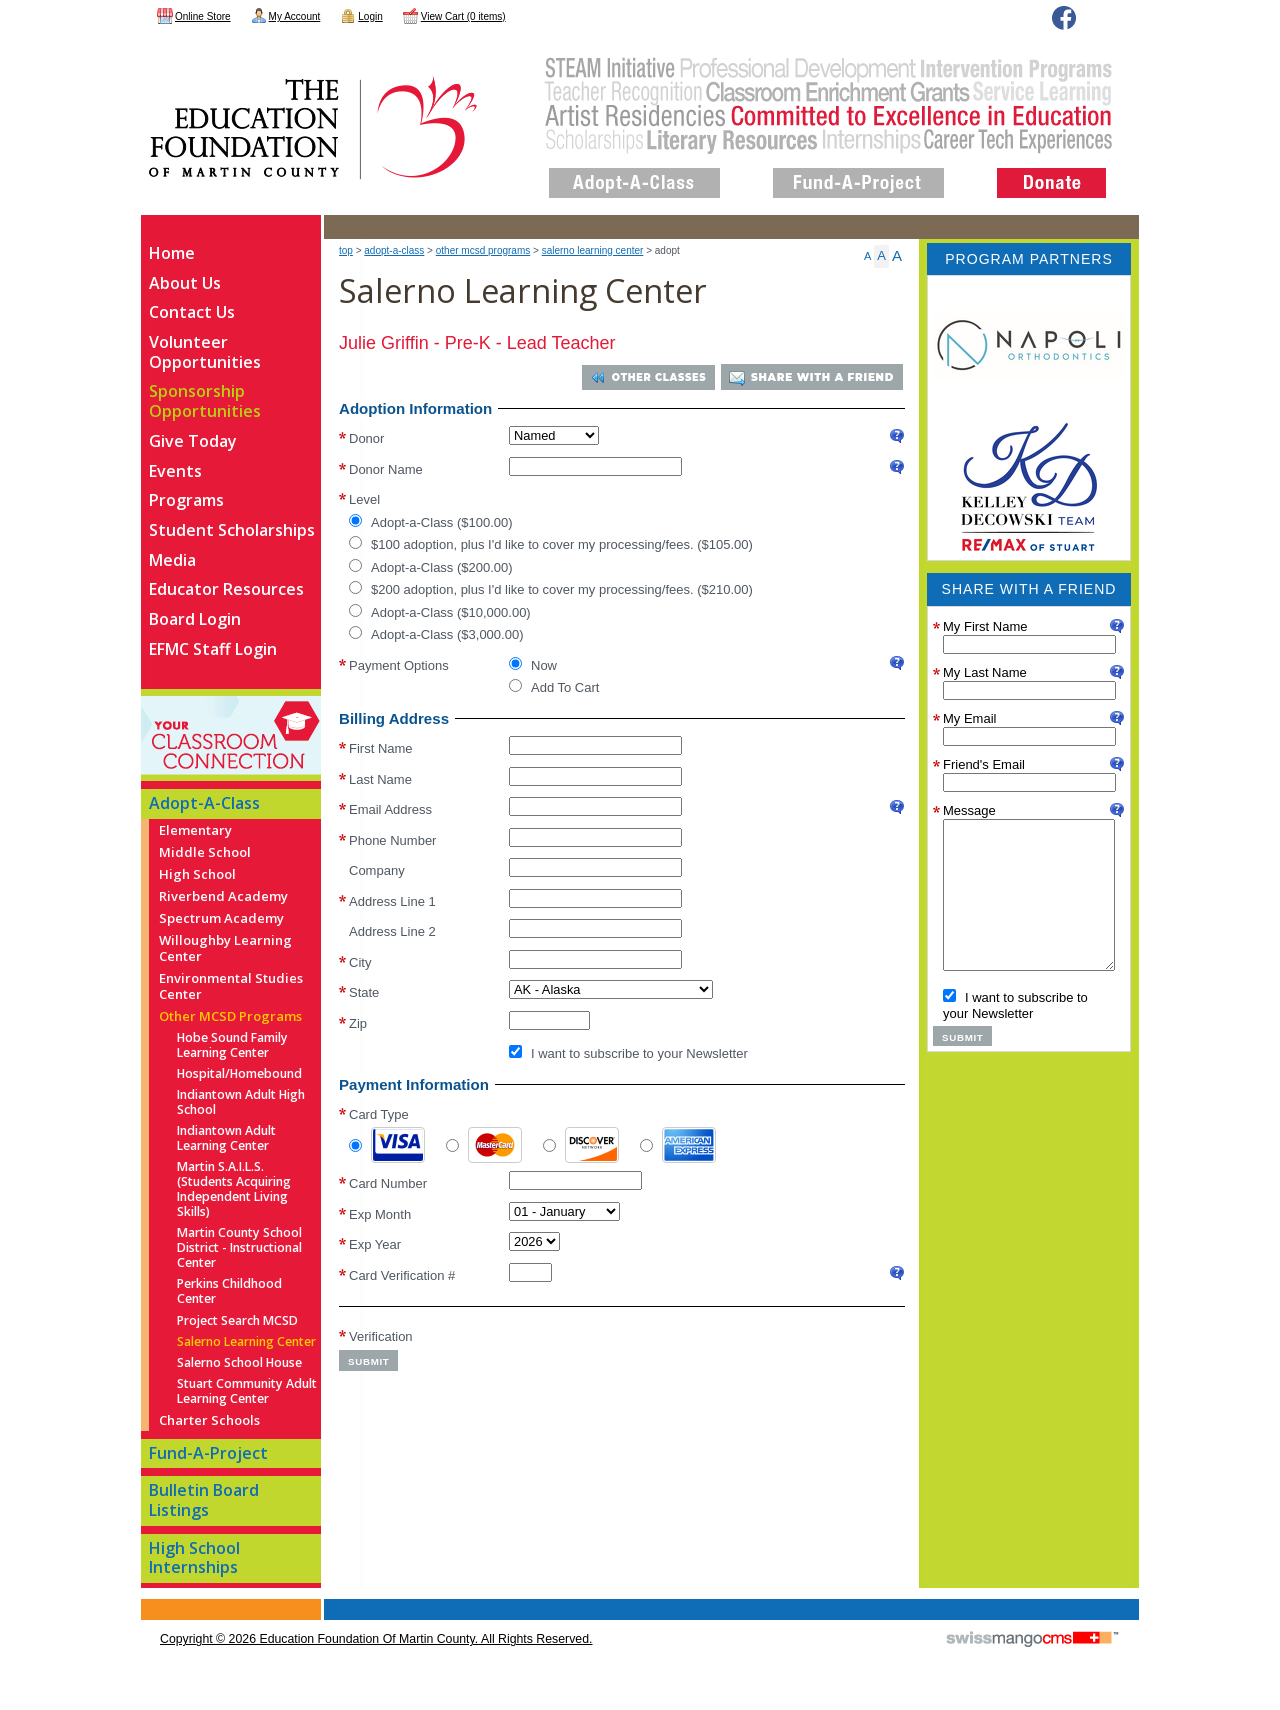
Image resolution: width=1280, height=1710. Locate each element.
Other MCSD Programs (483, 250)
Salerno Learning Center (593, 250)
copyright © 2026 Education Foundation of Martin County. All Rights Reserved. (376, 1639)
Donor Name (386, 469)
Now (533, 665)
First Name (381, 748)
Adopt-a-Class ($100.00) (431, 522)
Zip (358, 1023)
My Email (969, 718)
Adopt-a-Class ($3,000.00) (436, 634)
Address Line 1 (392, 901)
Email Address (390, 809)
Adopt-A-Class (394, 250)
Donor (366, 437)
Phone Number (392, 840)
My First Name (985, 626)
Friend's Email (984, 764)
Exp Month (380, 1214)
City (360, 962)
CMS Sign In (152, 1600)
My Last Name (985, 672)
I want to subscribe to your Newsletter (628, 1053)
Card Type (379, 1114)
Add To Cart (554, 687)
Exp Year (375, 1244)
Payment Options (399, 664)
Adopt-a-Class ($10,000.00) (440, 612)
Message (969, 810)
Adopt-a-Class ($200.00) (431, 567)
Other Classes (655, 377)
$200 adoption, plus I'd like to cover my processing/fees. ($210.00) (551, 589)
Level (364, 498)
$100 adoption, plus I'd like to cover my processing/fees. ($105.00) (551, 544)
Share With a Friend (822, 377)
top (346, 250)
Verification (381, 1335)
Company (377, 870)
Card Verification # (402, 1275)
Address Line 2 (392, 931)
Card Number (388, 1183)
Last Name (380, 779)
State (364, 992)
